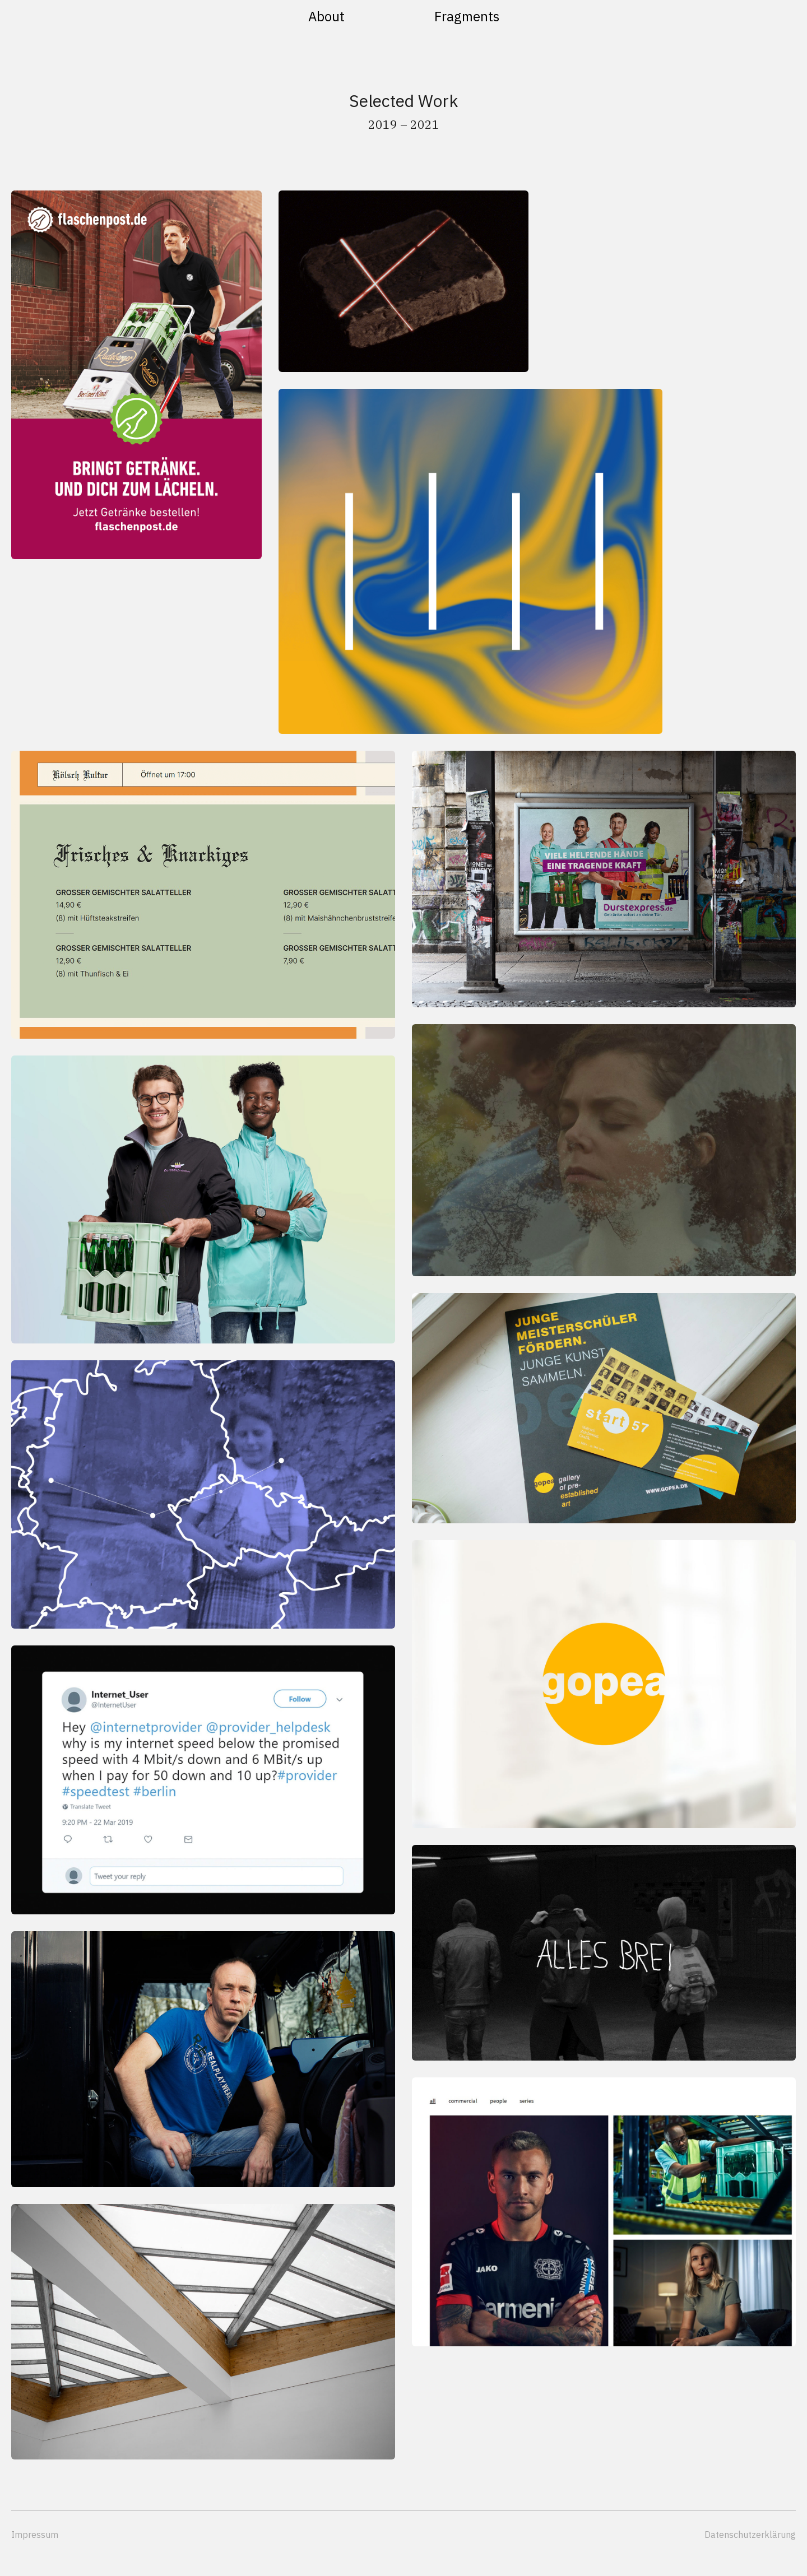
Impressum (34, 2534)
